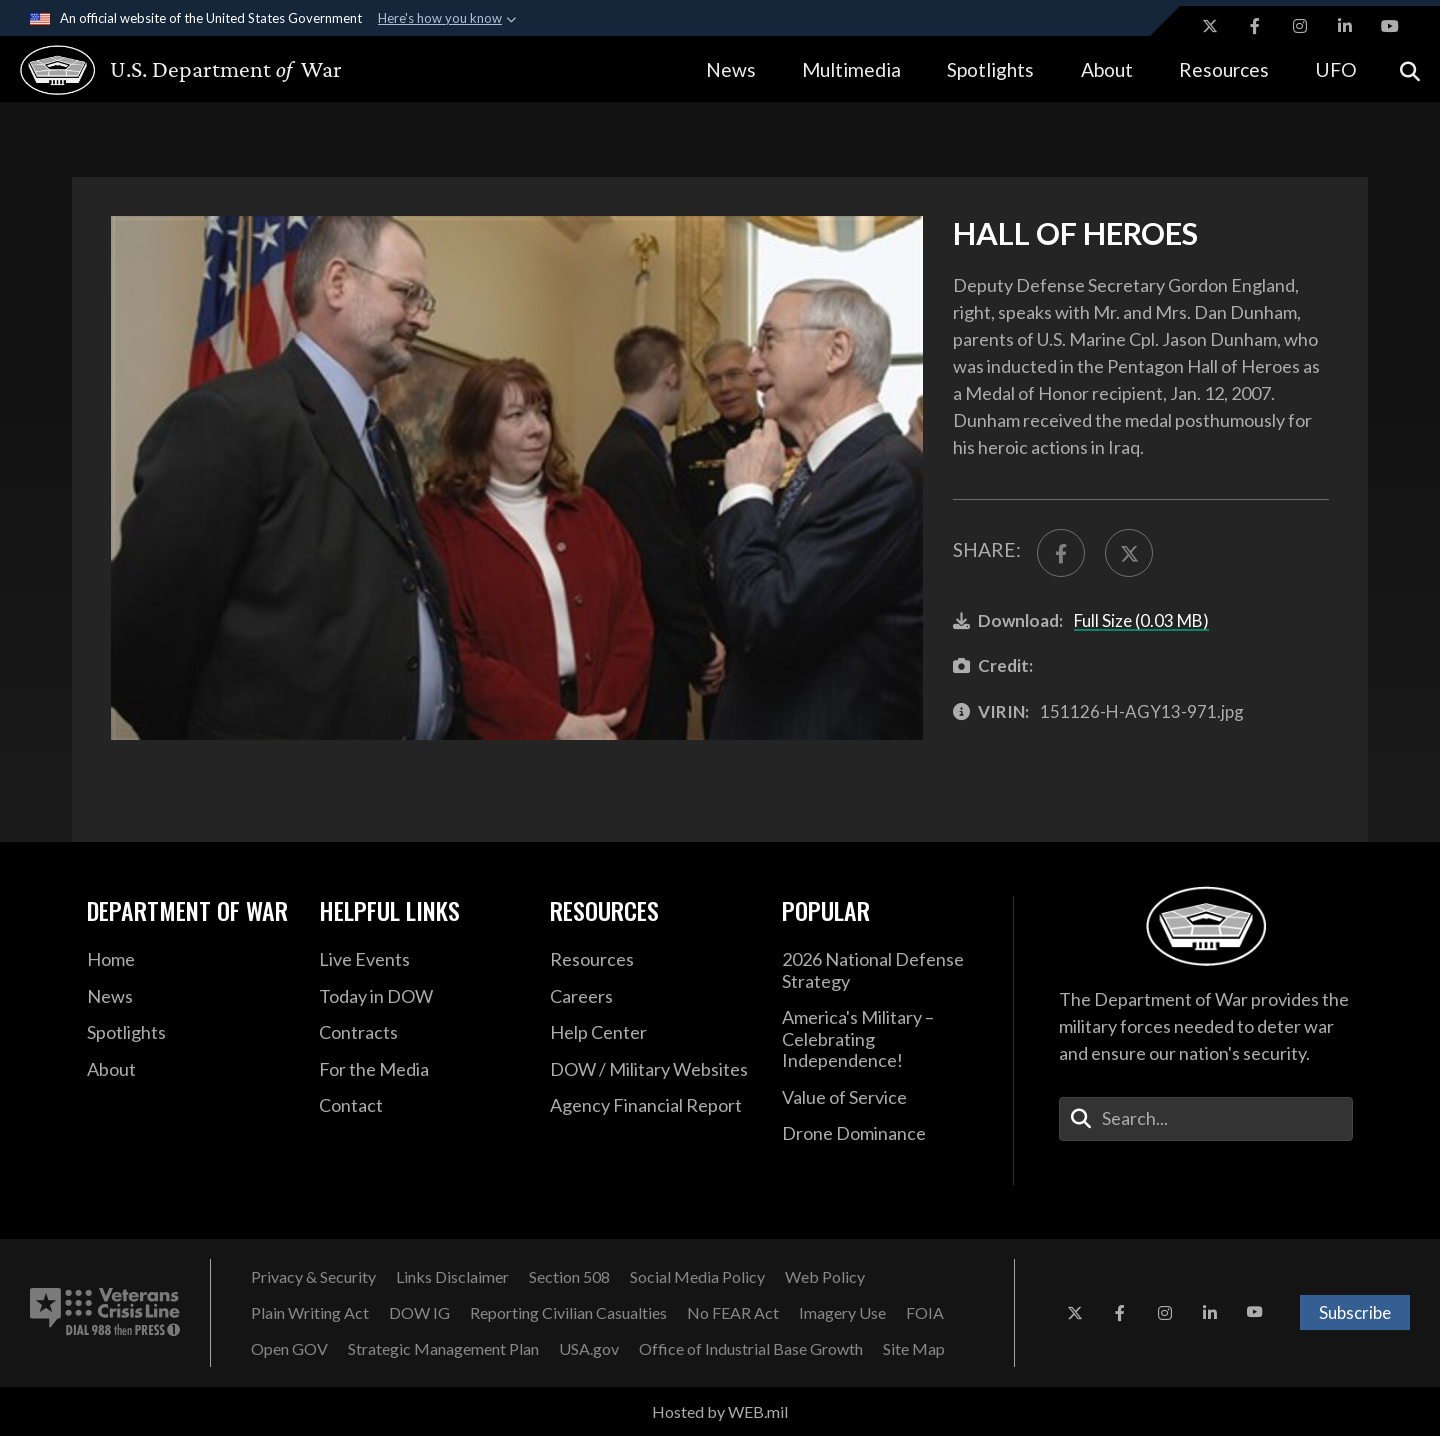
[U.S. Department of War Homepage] (162, 70)
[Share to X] (1129, 553)
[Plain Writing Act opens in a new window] (310, 1313)
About (1107, 69)
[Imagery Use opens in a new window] (842, 1313)
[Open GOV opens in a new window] (289, 1349)
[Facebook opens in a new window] (1255, 26)
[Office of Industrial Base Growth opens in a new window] (751, 1349)
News (731, 69)
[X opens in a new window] (1210, 26)
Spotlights (990, 69)
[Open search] (1410, 69)
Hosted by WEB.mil (720, 1411)
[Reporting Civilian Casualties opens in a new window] (568, 1313)
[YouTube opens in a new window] (1390, 26)
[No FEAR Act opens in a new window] (733, 1313)
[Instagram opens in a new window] (1300, 26)
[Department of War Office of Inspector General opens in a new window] (419, 1313)
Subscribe (1355, 1312)
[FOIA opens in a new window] (925, 1313)
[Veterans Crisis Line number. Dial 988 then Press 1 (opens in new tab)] (105, 1313)
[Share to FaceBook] (1061, 553)
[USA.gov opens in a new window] (589, 1349)
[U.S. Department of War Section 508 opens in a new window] (569, 1277)
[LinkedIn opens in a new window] (1345, 26)
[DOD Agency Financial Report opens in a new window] (651, 1106)
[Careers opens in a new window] (651, 997)
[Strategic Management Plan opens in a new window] (443, 1349)
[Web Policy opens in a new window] (825, 1277)
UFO (1336, 69)
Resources (1224, 69)
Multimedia (851, 69)
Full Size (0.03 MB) (1141, 620)
